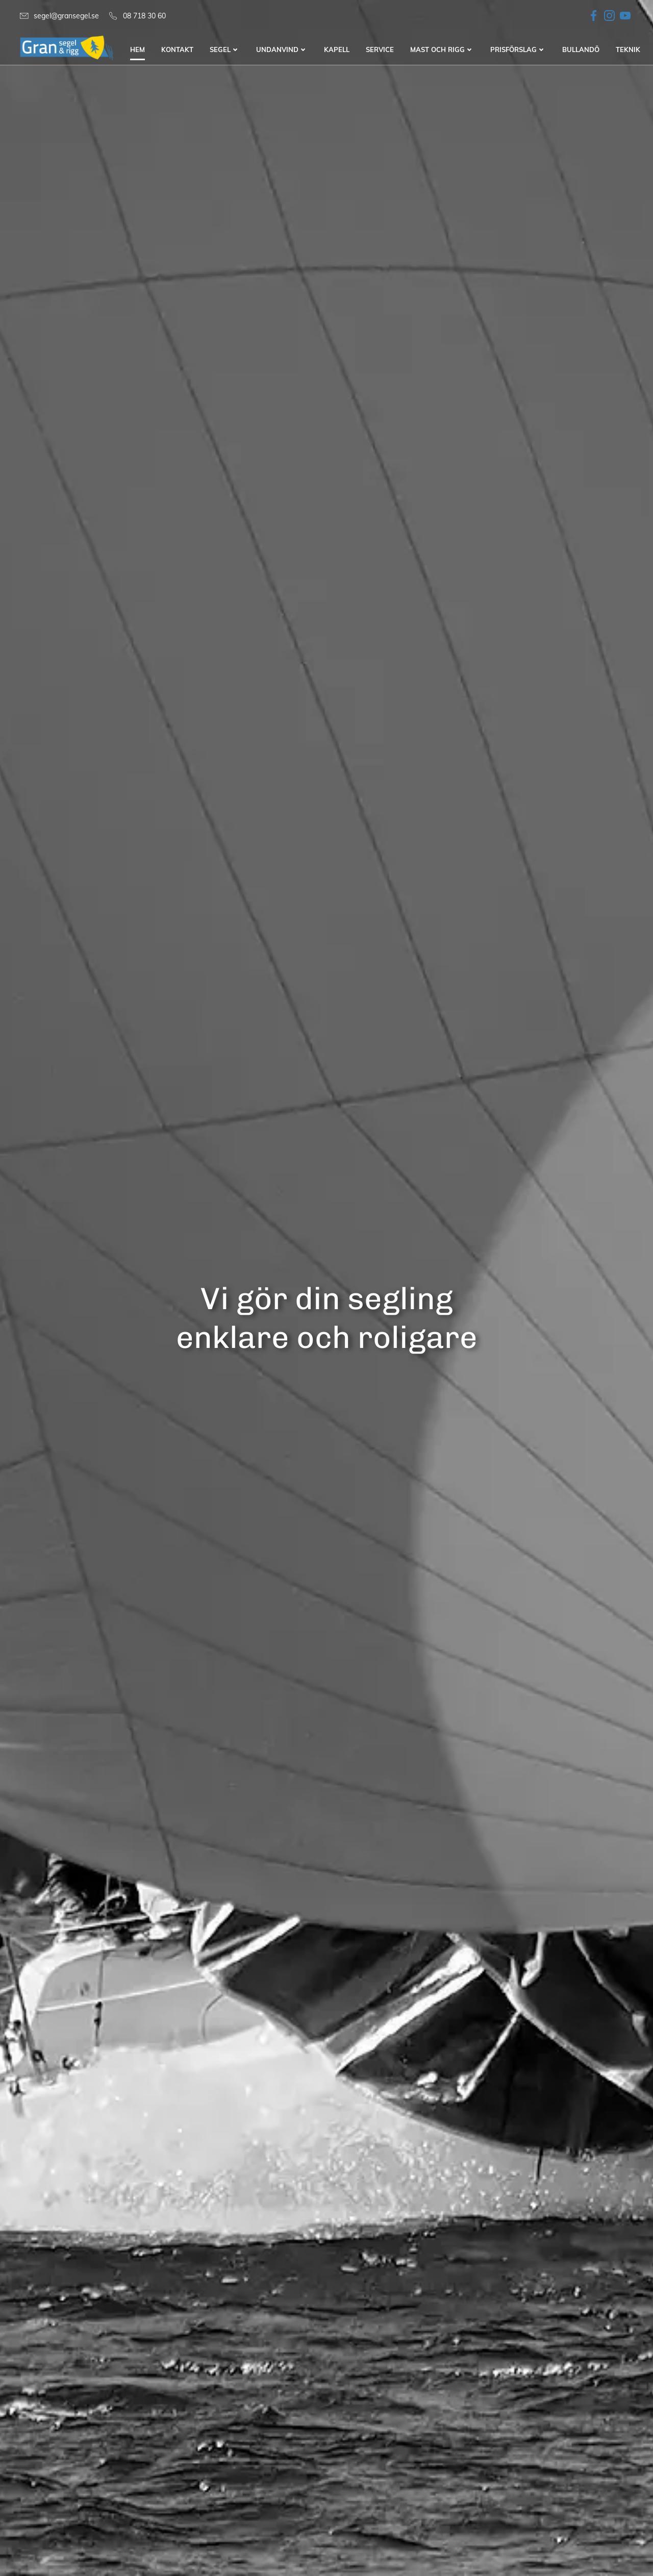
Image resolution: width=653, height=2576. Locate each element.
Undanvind (282, 50)
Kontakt (177, 50)
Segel (225, 50)
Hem (137, 50)
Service (380, 50)
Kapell (336, 50)
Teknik (628, 50)
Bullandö (580, 50)
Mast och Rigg (442, 50)
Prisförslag (518, 50)
